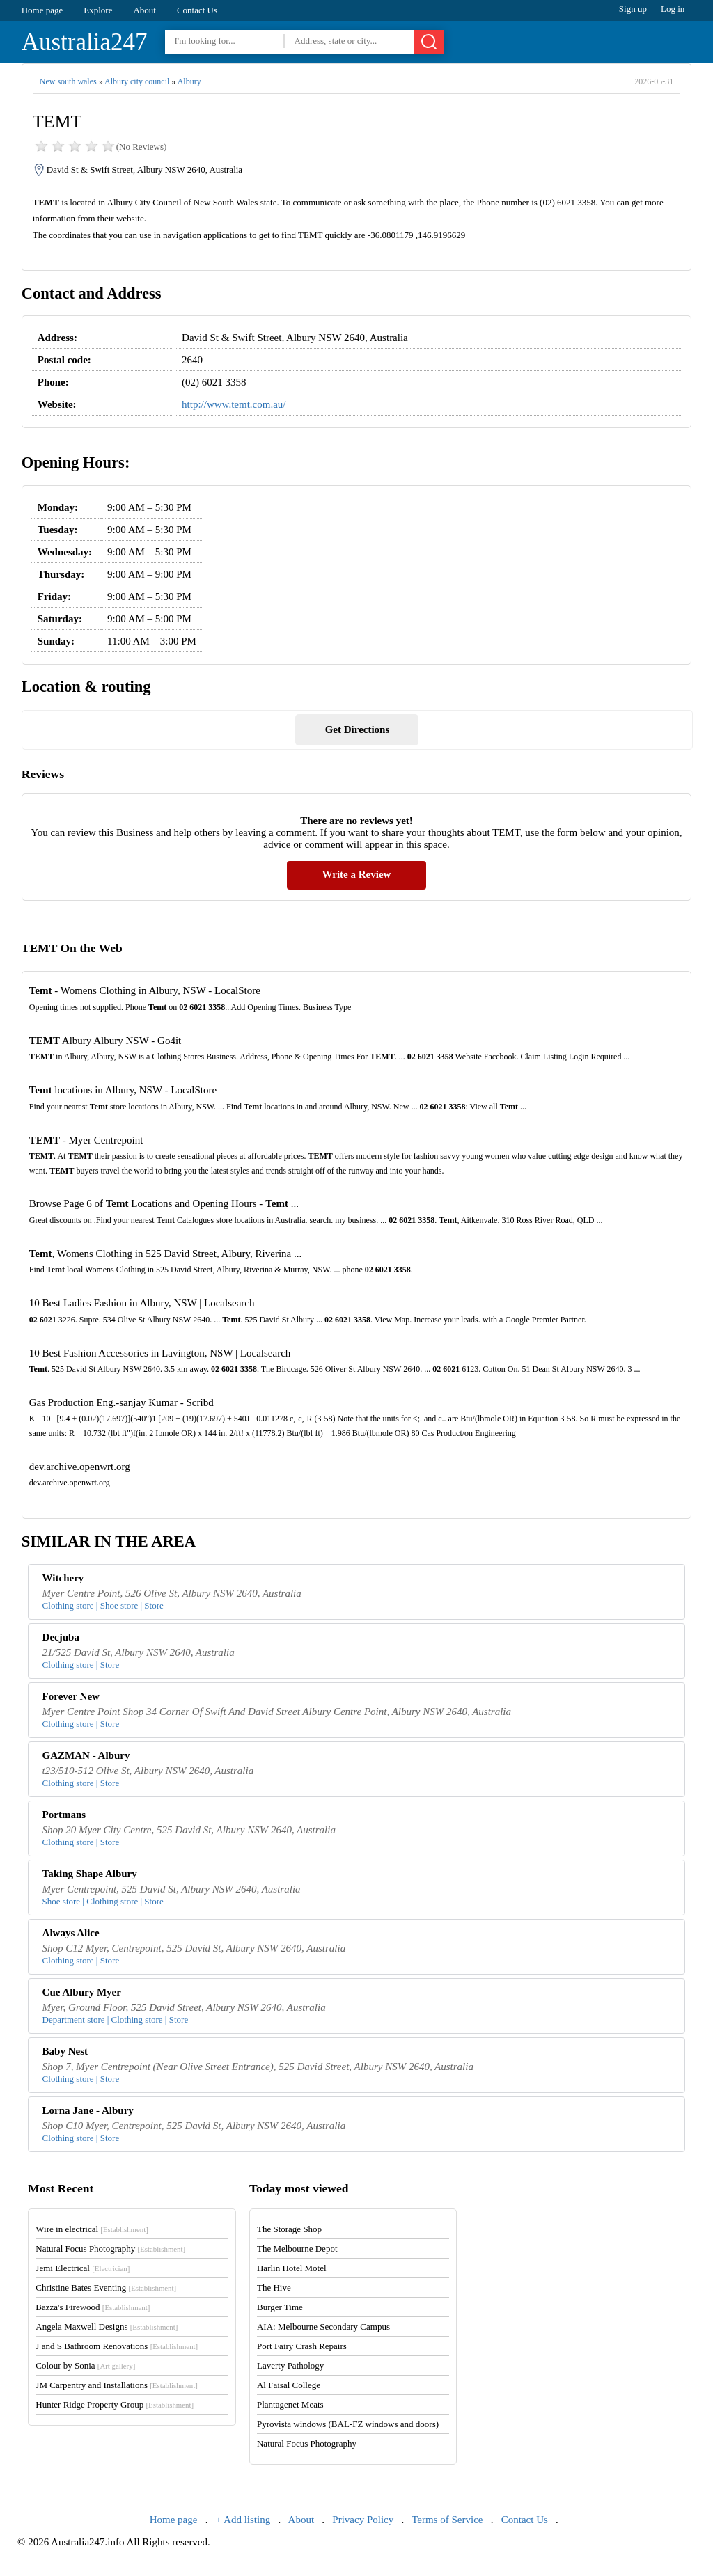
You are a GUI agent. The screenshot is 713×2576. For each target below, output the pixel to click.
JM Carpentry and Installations (117, 2385)
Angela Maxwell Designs (107, 2326)
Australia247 (85, 42)
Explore (98, 10)
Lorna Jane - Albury (88, 2110)
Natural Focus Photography (110, 2248)
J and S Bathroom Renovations (117, 2346)
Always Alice (71, 1932)
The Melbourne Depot (297, 2248)
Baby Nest (65, 2051)
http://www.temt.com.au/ (233, 404)
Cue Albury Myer (81, 1992)
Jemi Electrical (83, 2268)
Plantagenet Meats (290, 2404)
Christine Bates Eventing (106, 2287)
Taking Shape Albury (89, 1873)
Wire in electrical (92, 2229)
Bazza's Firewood (93, 2307)
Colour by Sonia (85, 2365)
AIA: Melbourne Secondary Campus (323, 2326)
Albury (189, 81)
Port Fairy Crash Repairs (302, 2346)
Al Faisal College (288, 2385)
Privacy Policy (362, 2519)
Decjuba (60, 1637)
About (144, 10)
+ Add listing (243, 2519)
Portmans (64, 1814)
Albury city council (136, 81)
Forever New (71, 1696)
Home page (42, 10)
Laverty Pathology (290, 2365)
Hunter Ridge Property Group (115, 2404)
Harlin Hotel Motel (292, 2268)
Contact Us (197, 10)
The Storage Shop (289, 2229)
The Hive (274, 2287)
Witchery (63, 1577)
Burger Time (280, 2307)
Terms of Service (447, 2519)
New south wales (68, 81)
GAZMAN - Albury (86, 1755)
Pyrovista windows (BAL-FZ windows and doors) (348, 2424)
